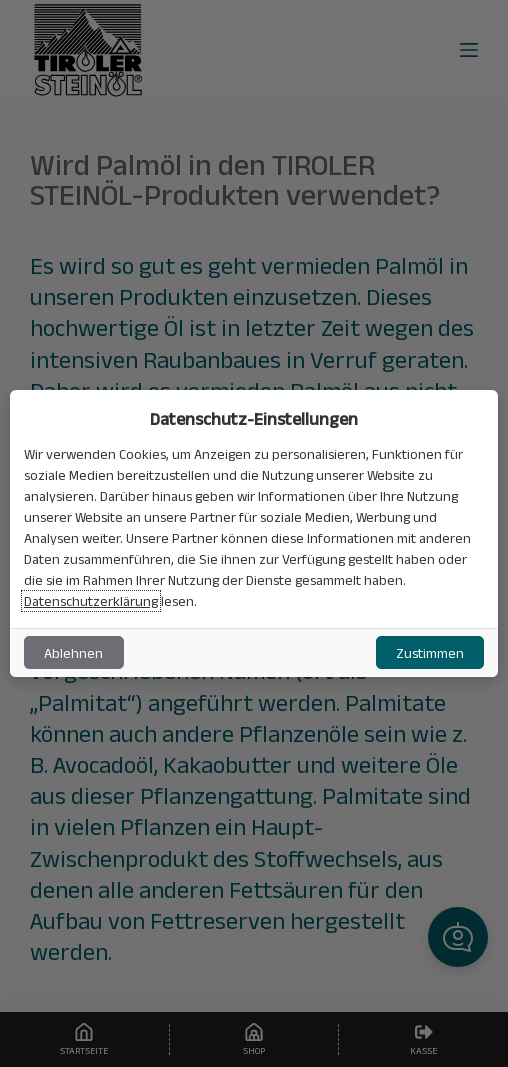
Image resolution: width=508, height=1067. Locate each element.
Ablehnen (73, 653)
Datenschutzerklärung (91, 601)
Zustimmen (430, 653)
